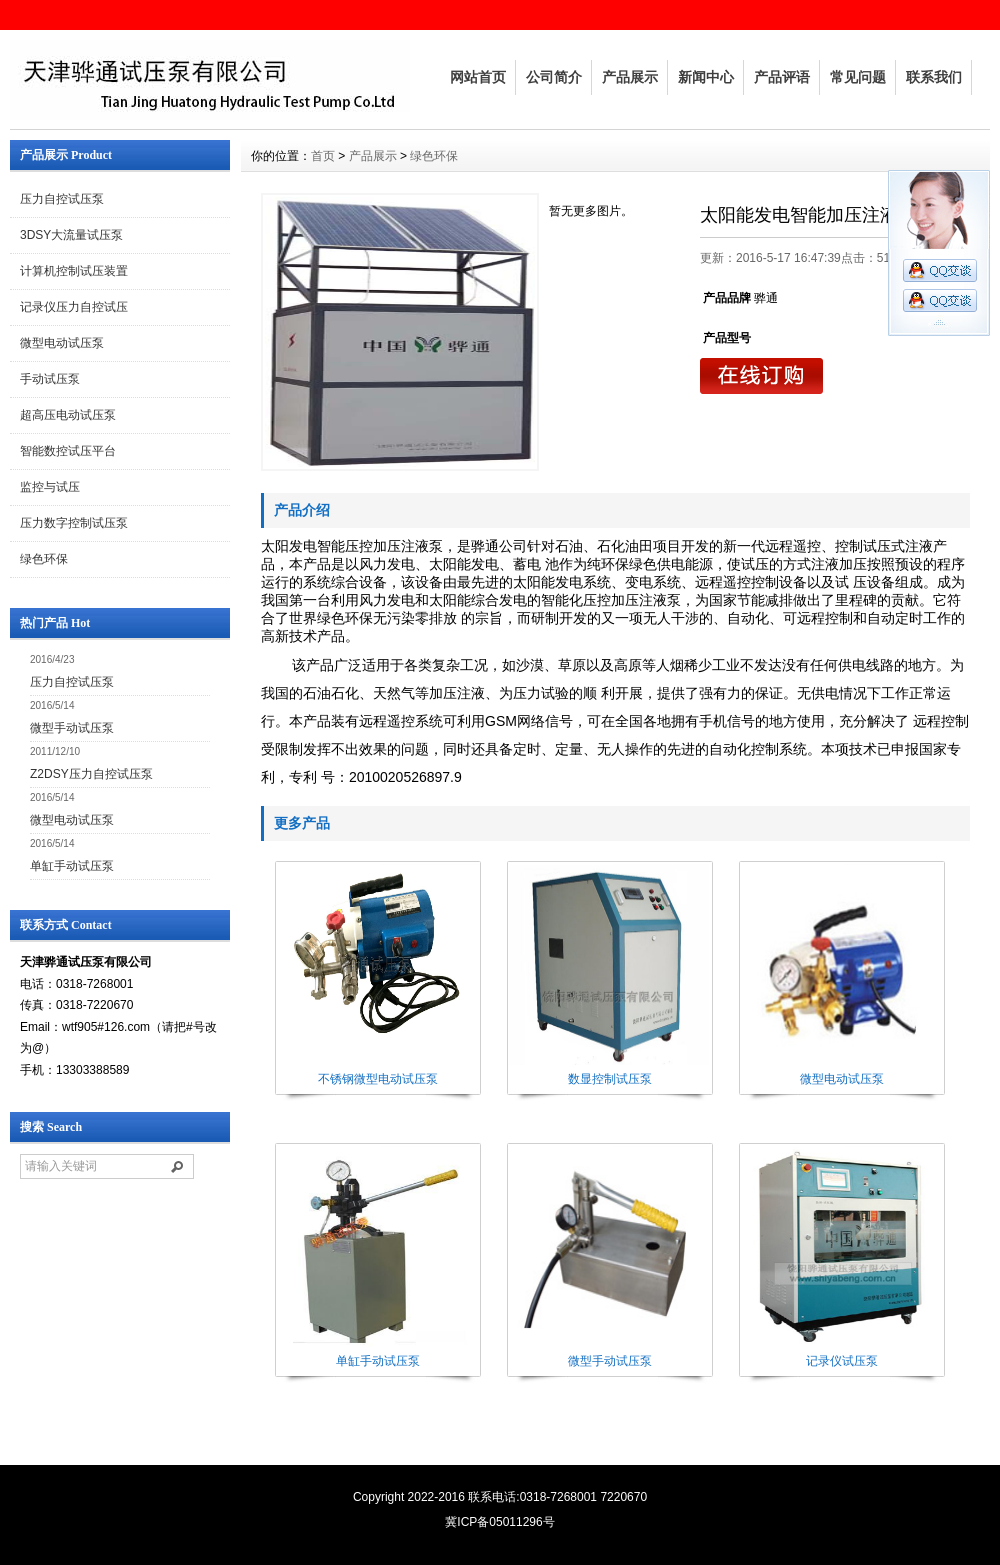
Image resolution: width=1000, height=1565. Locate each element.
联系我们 (934, 77)
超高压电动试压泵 (68, 415)
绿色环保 (44, 559)
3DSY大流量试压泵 (71, 235)
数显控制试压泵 (610, 1079)
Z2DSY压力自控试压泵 (91, 774)
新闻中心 (706, 77)
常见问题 (858, 77)
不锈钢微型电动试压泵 (378, 1079)
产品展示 (630, 77)
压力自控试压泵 (62, 199)
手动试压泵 (50, 379)
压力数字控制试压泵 (74, 523)
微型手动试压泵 (72, 728)
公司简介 (554, 77)
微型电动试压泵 (62, 343)
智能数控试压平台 (68, 451)
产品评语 (782, 77)
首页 (323, 156)
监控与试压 (50, 487)
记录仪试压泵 (842, 1361)
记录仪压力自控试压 (74, 307)
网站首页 (478, 77)
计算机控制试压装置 (74, 271)
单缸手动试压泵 (72, 866)
